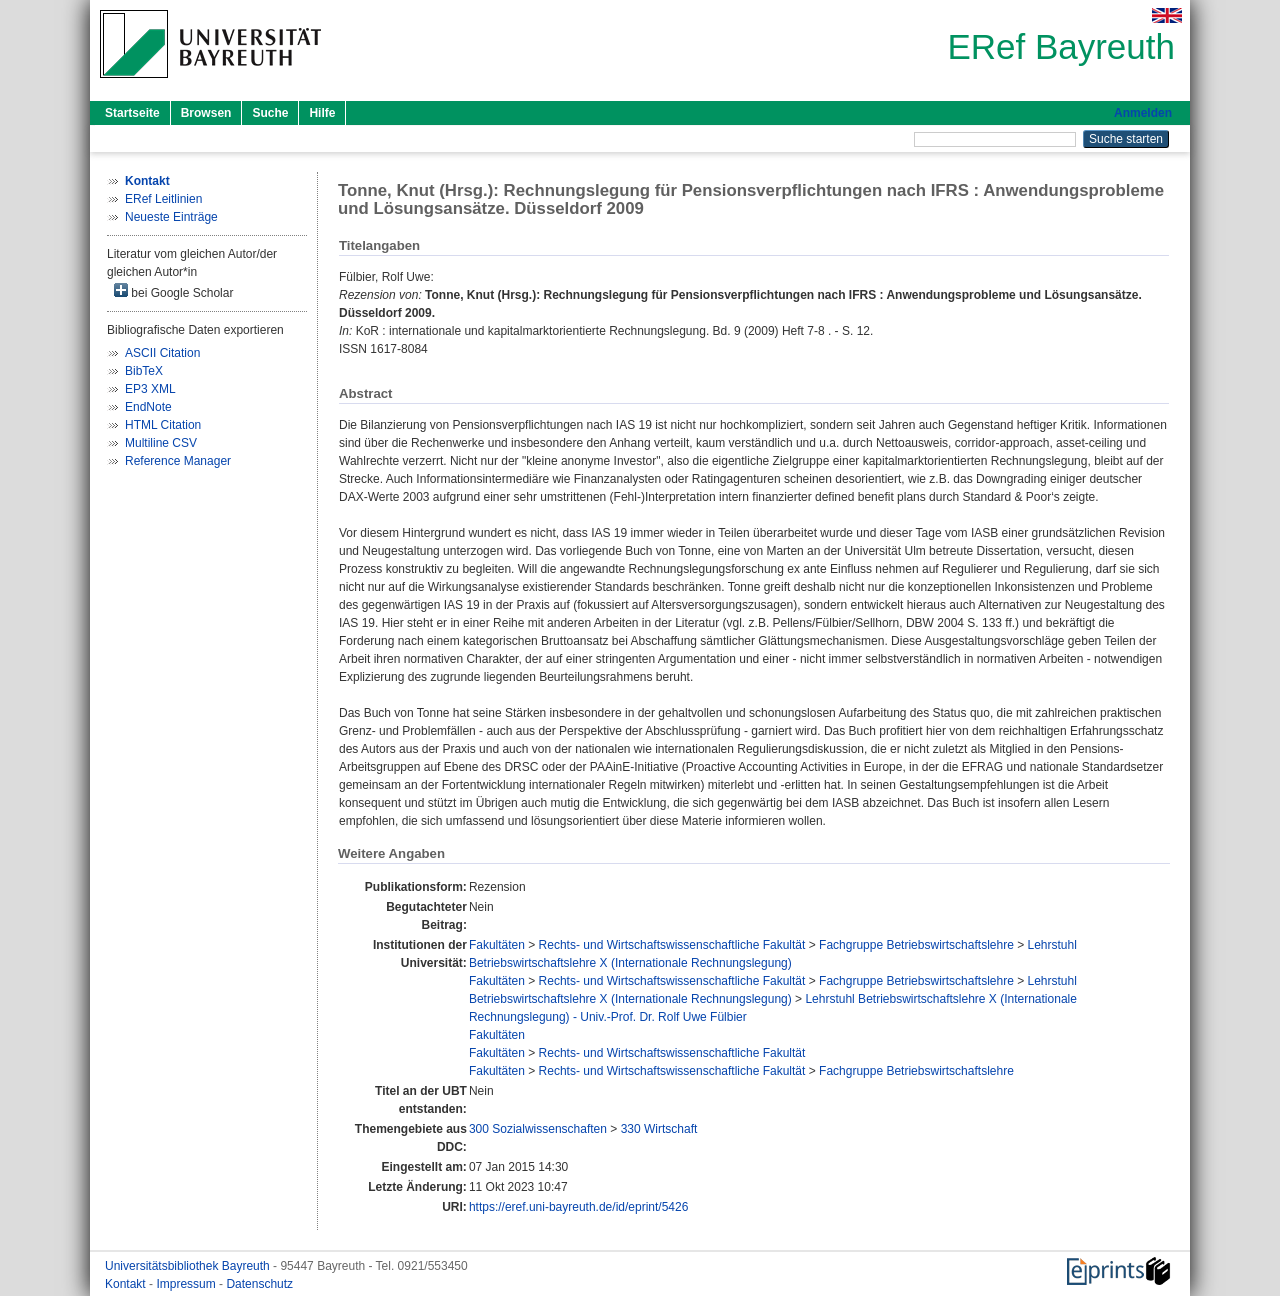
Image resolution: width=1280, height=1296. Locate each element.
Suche (270, 113)
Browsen (206, 113)
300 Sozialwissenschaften (538, 1129)
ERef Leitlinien (163, 199)
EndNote (148, 407)
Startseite (132, 113)
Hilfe (322, 113)
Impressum (187, 1284)
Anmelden (1143, 113)
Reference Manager (178, 461)
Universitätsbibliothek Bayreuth (189, 1266)
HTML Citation (163, 425)
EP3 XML (150, 389)
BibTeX (144, 371)
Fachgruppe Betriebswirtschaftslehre (916, 945)
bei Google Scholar (173, 291)
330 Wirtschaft (659, 1129)
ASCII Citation (162, 353)
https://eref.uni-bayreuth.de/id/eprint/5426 (578, 1207)
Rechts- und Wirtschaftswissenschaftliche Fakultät (672, 945)
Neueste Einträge (171, 217)
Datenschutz (259, 1284)
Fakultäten (497, 945)
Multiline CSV (161, 443)
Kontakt (127, 1284)
